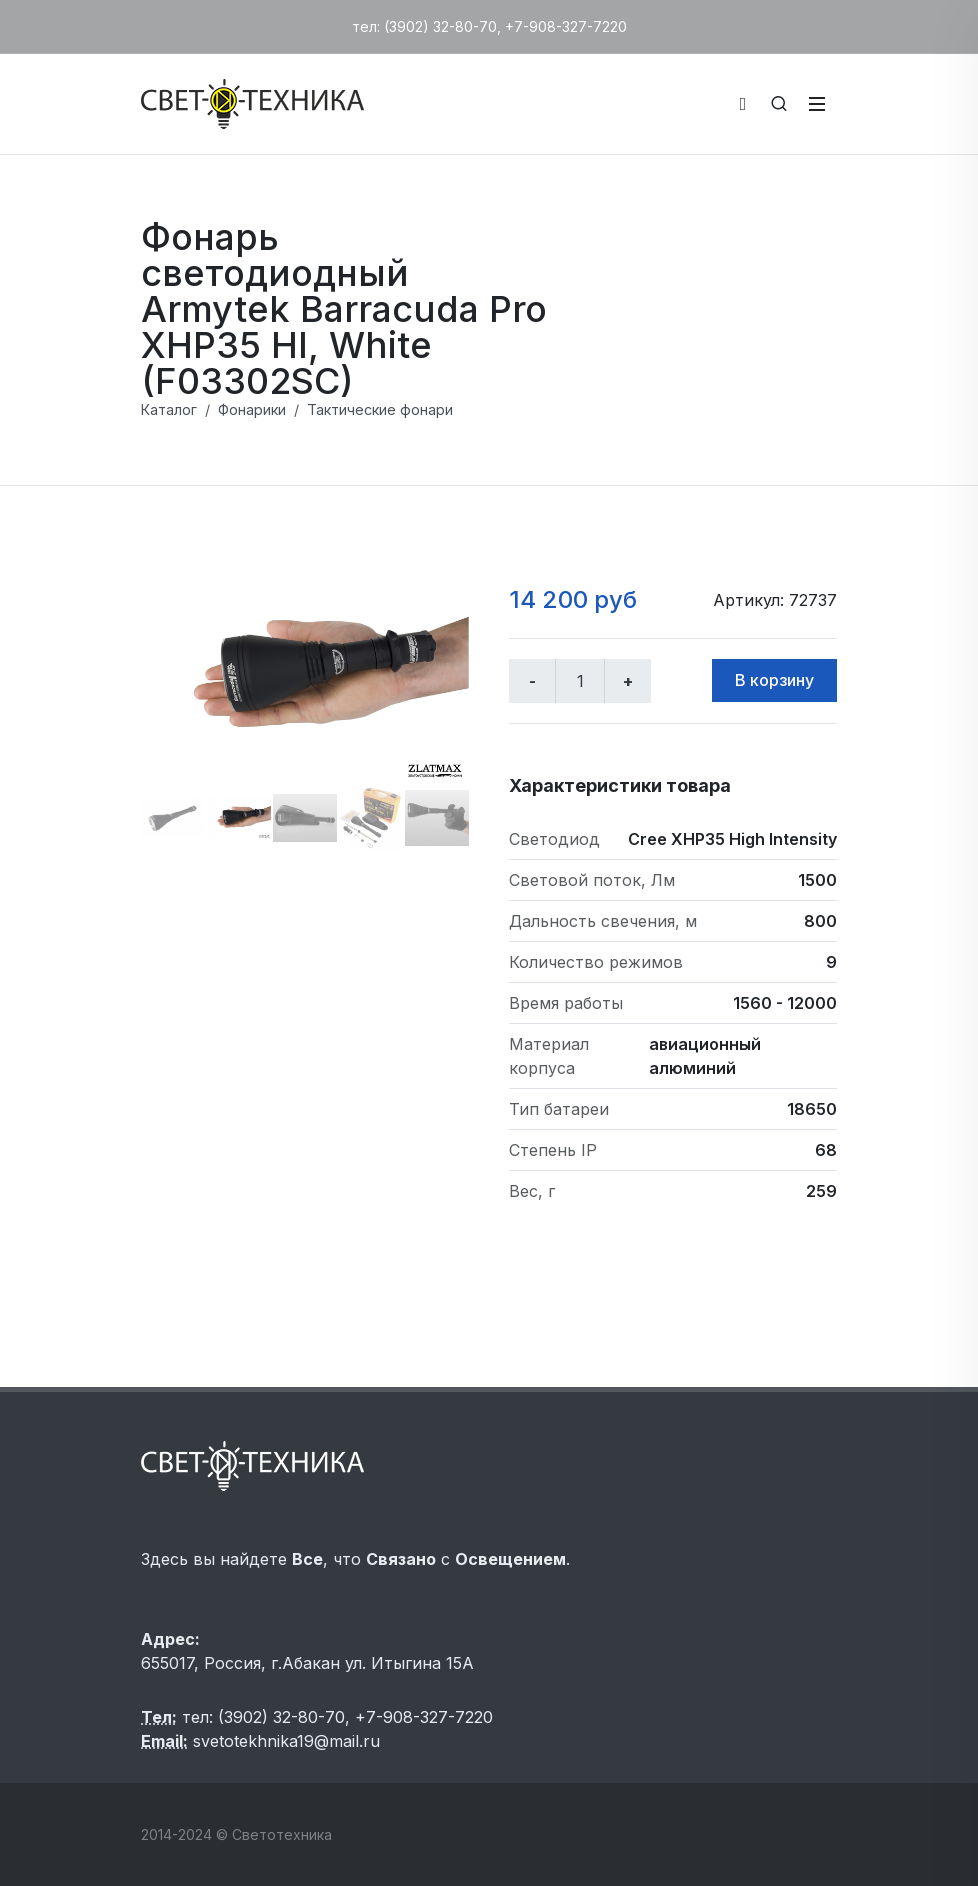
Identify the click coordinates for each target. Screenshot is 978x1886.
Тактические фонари (380, 409)
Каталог (169, 409)
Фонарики (252, 409)
